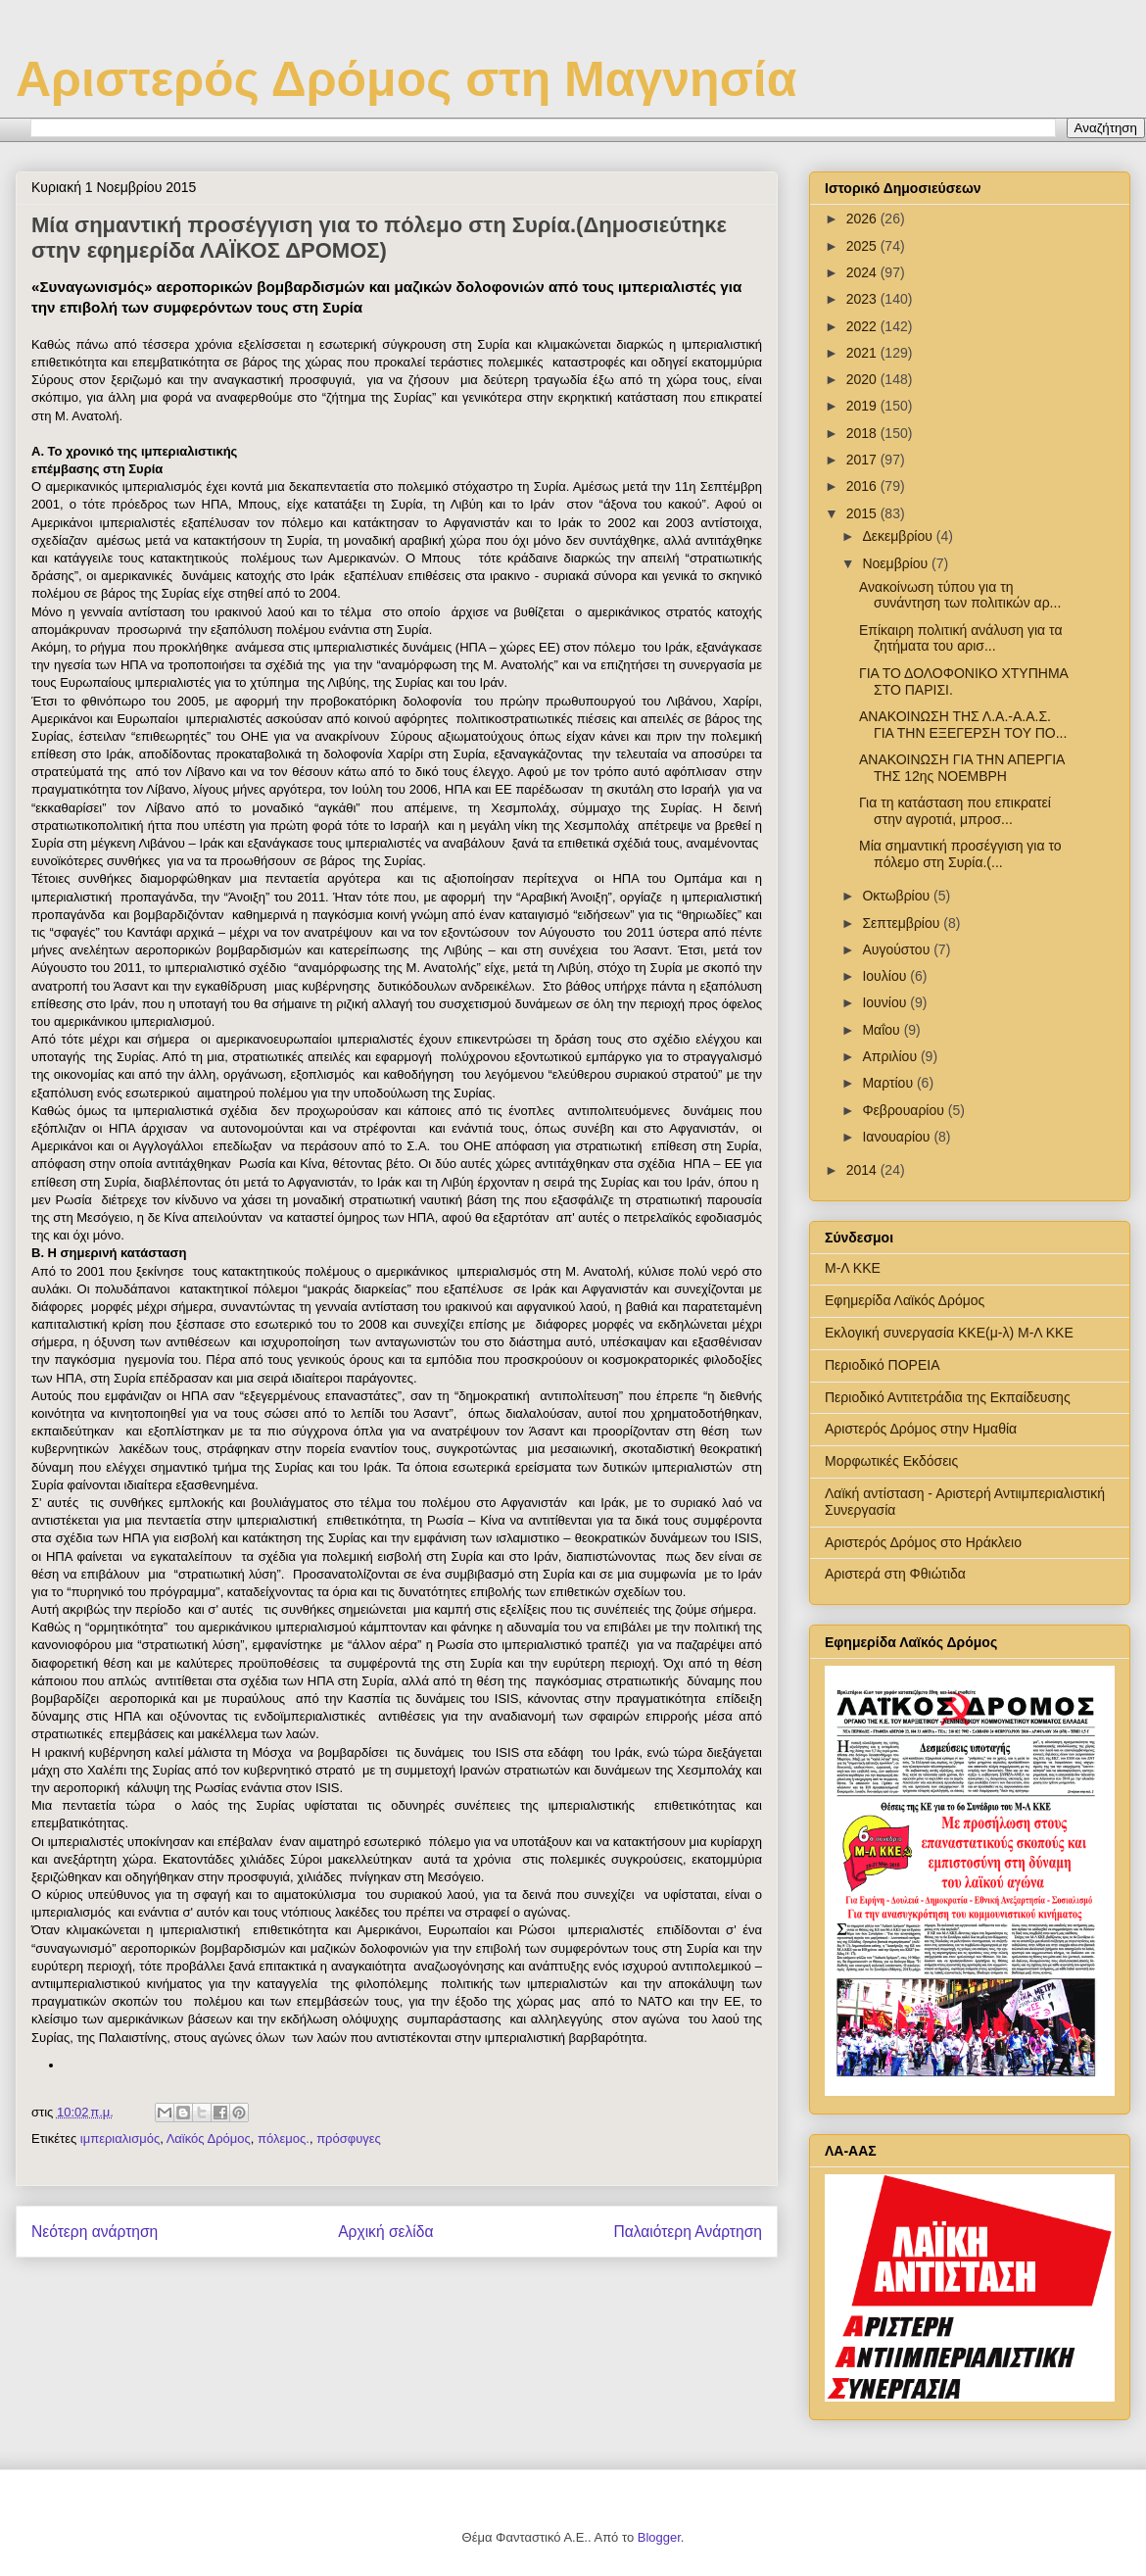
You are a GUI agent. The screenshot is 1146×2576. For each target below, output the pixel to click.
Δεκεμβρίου (898, 536)
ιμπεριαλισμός (120, 2138)
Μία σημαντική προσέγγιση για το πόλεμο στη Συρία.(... (960, 854)
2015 (863, 513)
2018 (863, 433)
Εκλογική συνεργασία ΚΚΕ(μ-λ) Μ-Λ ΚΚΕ (949, 1332)
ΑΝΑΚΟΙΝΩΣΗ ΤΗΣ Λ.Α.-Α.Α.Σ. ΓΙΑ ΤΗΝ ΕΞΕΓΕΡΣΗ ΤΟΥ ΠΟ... (963, 724)
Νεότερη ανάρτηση (94, 2231)
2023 (863, 299)
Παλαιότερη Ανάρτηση (687, 2231)
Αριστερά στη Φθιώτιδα (895, 1573)
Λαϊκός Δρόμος (209, 2138)
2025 (863, 246)
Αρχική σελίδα (385, 2231)
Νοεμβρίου (896, 563)
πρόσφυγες (348, 2138)
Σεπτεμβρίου (902, 923)
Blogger (659, 2537)
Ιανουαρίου (897, 1136)
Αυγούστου (897, 949)
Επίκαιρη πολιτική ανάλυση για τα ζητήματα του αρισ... (961, 638)
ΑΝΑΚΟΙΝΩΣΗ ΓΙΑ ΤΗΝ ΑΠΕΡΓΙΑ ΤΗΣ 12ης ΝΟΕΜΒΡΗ (962, 768)
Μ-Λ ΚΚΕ (853, 1268)
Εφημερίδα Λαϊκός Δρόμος (904, 1300)
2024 (863, 272)
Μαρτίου (889, 1083)
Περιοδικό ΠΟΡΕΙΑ (882, 1365)
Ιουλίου (886, 976)
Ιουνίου (886, 1002)
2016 (863, 486)
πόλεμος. (284, 2138)
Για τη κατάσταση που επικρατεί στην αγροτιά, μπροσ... (955, 811)
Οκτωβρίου (897, 895)
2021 (863, 353)
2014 (863, 1170)
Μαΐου (882, 1030)
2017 (863, 459)
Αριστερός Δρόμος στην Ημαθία (921, 1428)
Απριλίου (891, 1056)
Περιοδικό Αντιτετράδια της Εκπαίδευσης (948, 1397)
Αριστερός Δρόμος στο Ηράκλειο (923, 1542)
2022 (863, 326)
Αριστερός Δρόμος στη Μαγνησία (406, 79)
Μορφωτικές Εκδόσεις (891, 1461)
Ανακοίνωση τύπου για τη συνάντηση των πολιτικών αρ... (960, 595)
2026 (863, 218)
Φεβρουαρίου (904, 1110)
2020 (863, 379)
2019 (863, 405)
